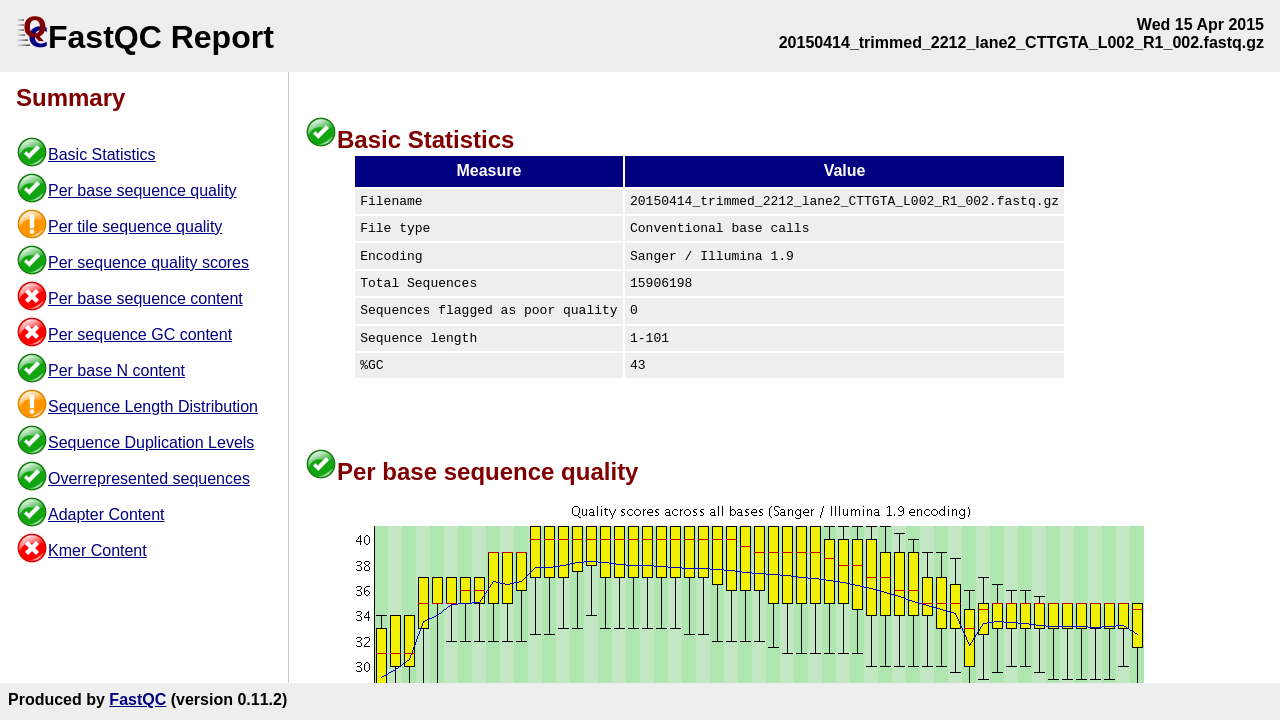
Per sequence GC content (140, 334)
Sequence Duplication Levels (151, 442)
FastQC (137, 699)
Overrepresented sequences (149, 478)
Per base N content (116, 370)
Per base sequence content (145, 298)
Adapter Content (106, 514)
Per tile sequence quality (135, 226)
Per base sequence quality (142, 190)
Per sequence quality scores (148, 262)
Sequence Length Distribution (153, 406)
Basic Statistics (102, 154)
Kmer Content (97, 550)
